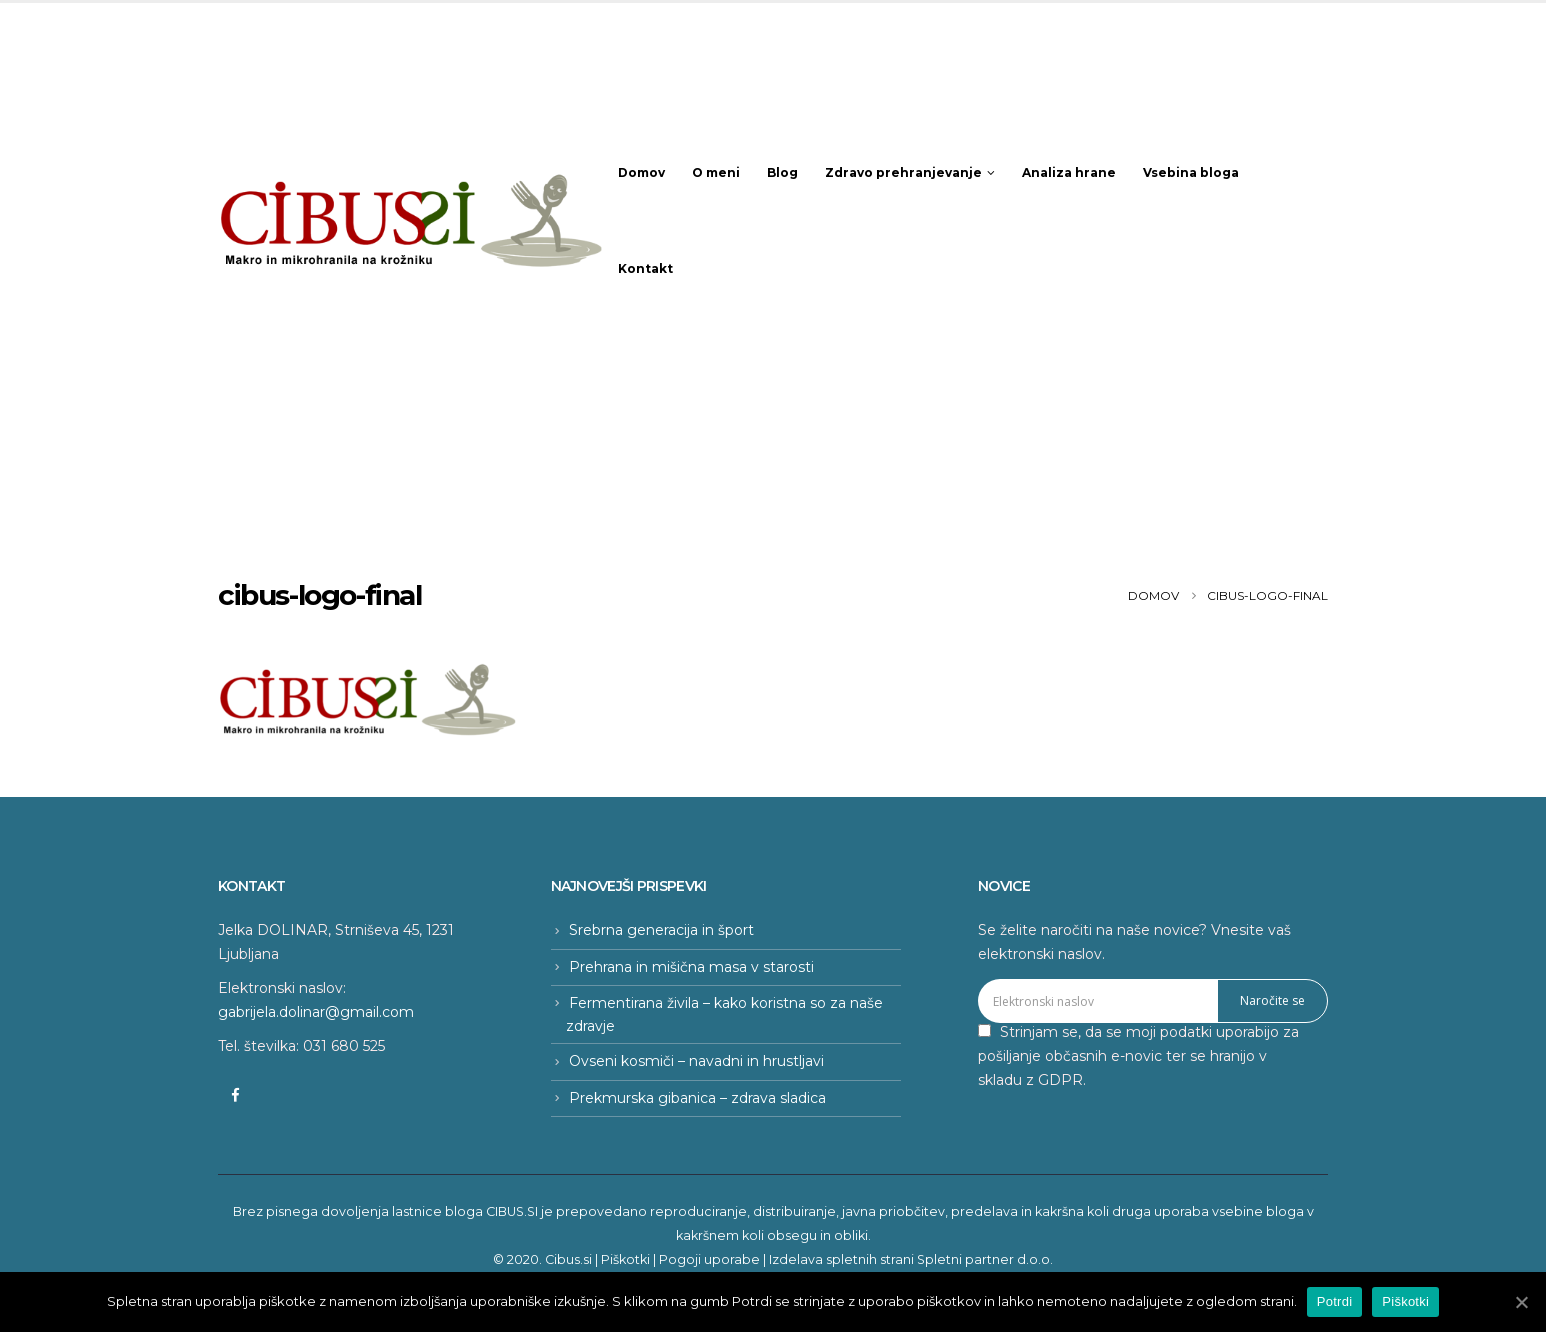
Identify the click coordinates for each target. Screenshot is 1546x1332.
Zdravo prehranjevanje (903, 172)
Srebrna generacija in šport (661, 930)
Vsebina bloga (1191, 172)
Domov (641, 172)
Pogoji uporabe (709, 1259)
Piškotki (625, 1259)
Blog (782, 172)
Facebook (235, 1095)
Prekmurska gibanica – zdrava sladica (697, 1098)
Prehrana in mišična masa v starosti (691, 967)
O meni (716, 172)
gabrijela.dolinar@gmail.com (316, 1012)
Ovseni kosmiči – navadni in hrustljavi (696, 1061)
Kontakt (645, 268)
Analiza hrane (1069, 172)
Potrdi (1334, 1301)
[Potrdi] (1521, 1302)
